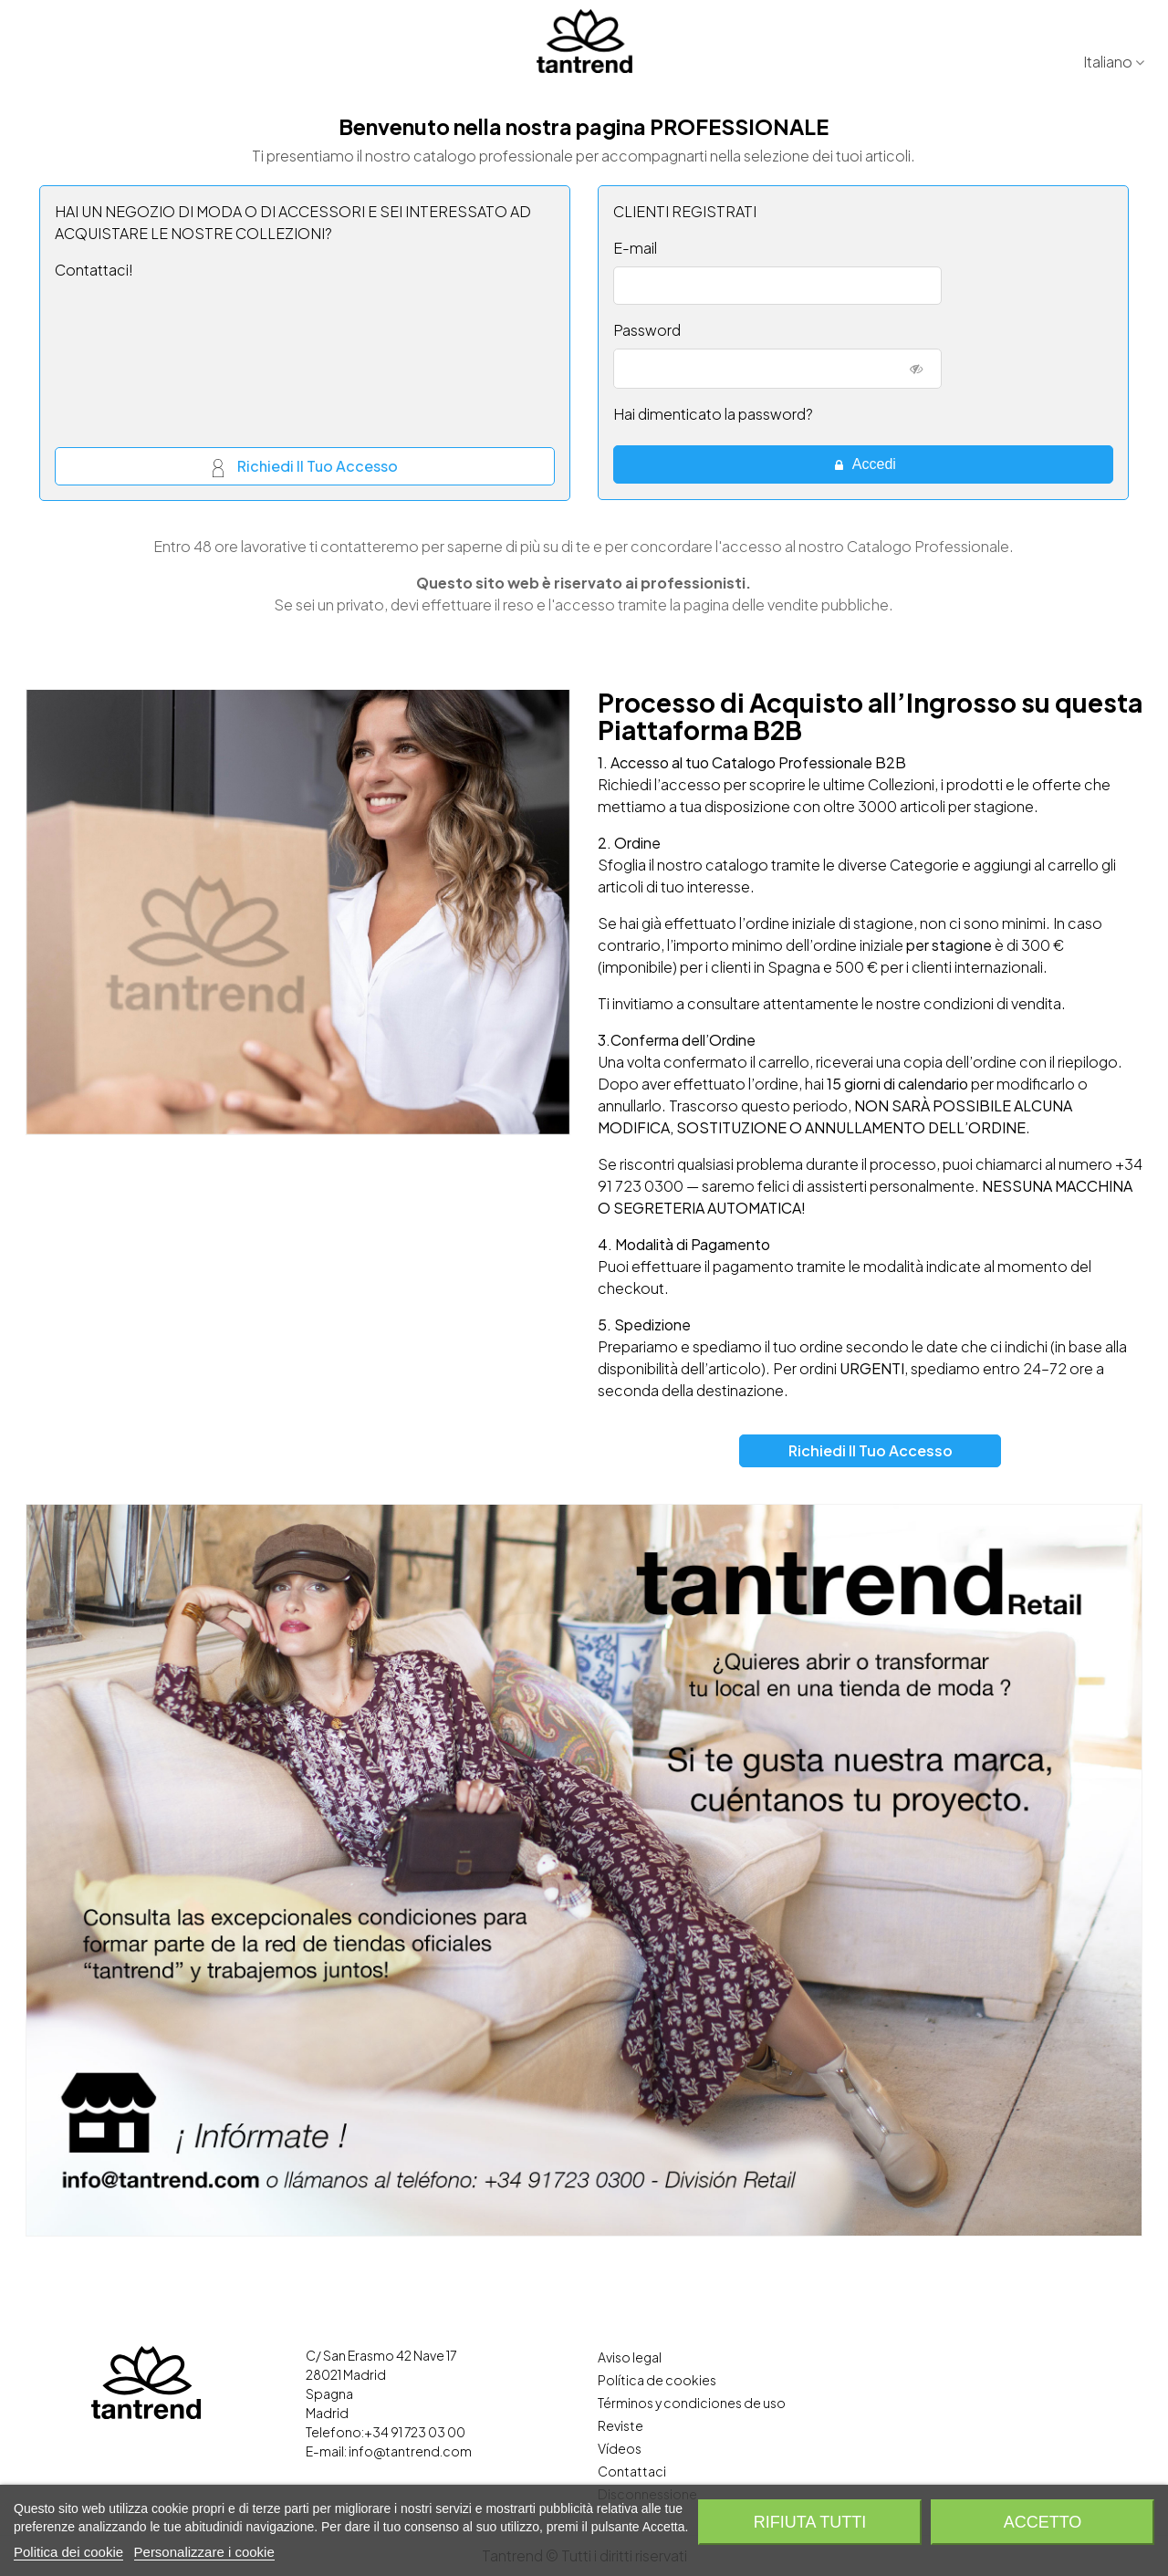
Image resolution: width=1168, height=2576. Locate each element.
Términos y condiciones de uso (692, 2402)
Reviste (620, 2425)
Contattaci (632, 2471)
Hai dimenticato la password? (713, 413)
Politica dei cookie (68, 2552)
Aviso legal (630, 2357)
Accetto (1043, 2522)
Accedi (864, 464)
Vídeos (619, 2448)
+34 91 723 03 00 (414, 2432)
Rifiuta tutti (810, 2522)
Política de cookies (657, 2380)
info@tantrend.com (410, 2451)
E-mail (635, 247)
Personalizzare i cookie (204, 2552)
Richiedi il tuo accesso (305, 467)
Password (647, 329)
